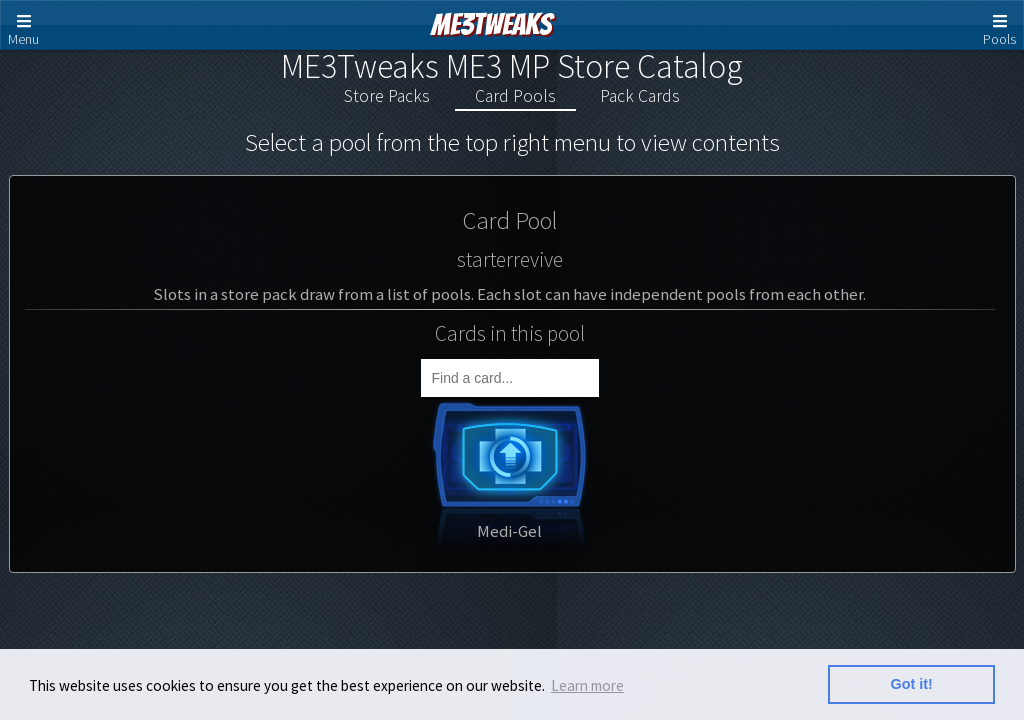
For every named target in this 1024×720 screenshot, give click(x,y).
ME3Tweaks (491, 24)
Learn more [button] (587, 685)
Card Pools (515, 96)
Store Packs (387, 96)
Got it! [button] (912, 684)
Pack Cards (640, 96)
